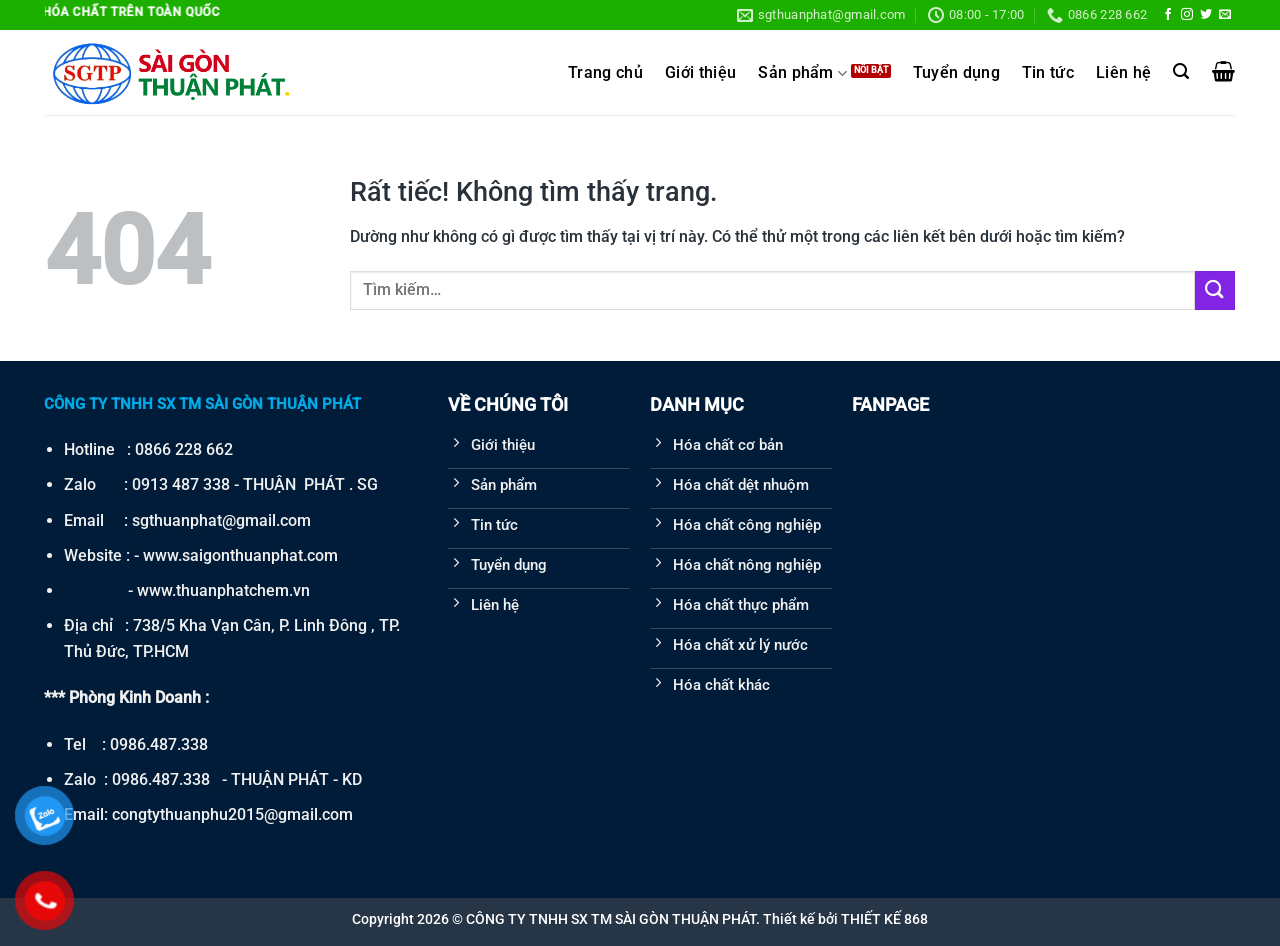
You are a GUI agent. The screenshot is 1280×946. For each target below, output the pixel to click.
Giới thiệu (700, 73)
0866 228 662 (184, 449)
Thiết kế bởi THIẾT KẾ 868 (845, 919)
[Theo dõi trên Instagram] (1187, 15)
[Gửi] (1215, 290)
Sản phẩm (802, 73)
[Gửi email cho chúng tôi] (1225, 15)
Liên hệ (1123, 73)
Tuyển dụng (956, 73)
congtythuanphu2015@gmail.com (232, 814)
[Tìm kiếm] (1181, 71)
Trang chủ (605, 73)
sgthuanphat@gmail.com (221, 520)
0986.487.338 (159, 744)
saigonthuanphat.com (260, 555)
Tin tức (1048, 73)
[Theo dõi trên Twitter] (1206, 15)
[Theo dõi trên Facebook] (1168, 15)
